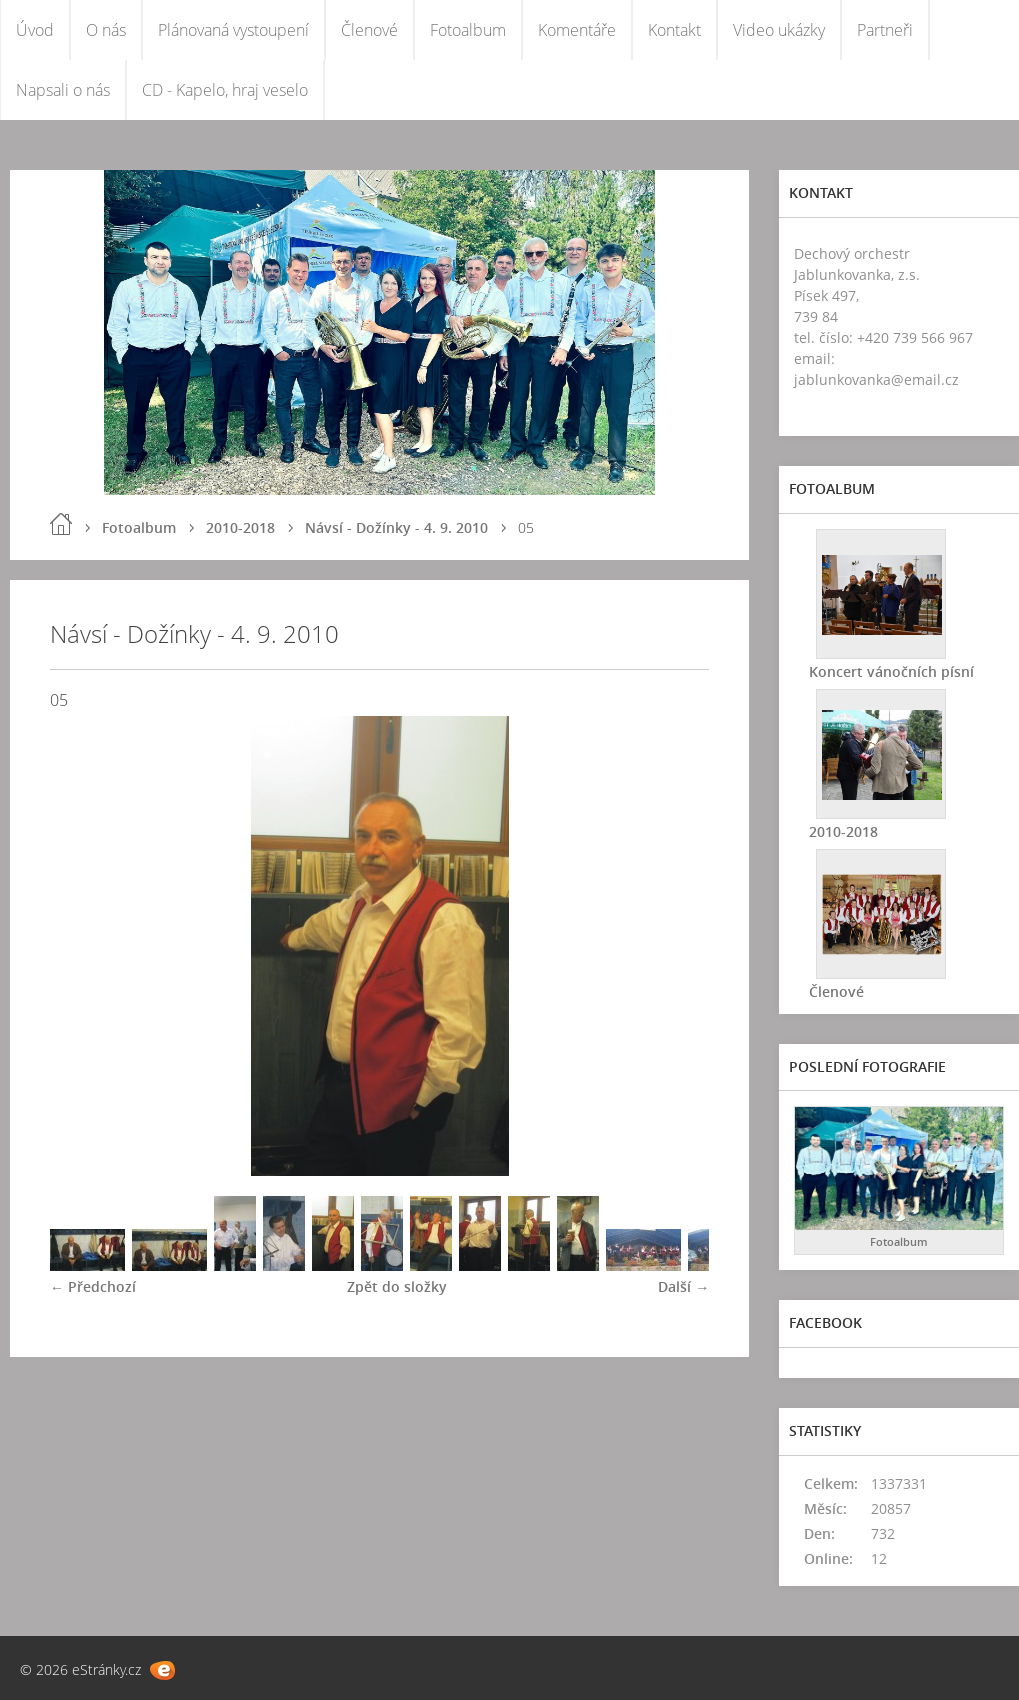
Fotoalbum (468, 30)
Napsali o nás (63, 90)
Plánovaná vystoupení (233, 30)
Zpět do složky (397, 1286)
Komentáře (577, 30)
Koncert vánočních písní (891, 671)
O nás (106, 30)
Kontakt (674, 30)
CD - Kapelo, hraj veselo (225, 90)
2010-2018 (240, 527)
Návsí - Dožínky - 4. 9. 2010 (396, 527)
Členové (369, 30)
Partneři (885, 30)
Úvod (35, 30)
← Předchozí (93, 1286)
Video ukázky (779, 30)
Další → (683, 1286)
